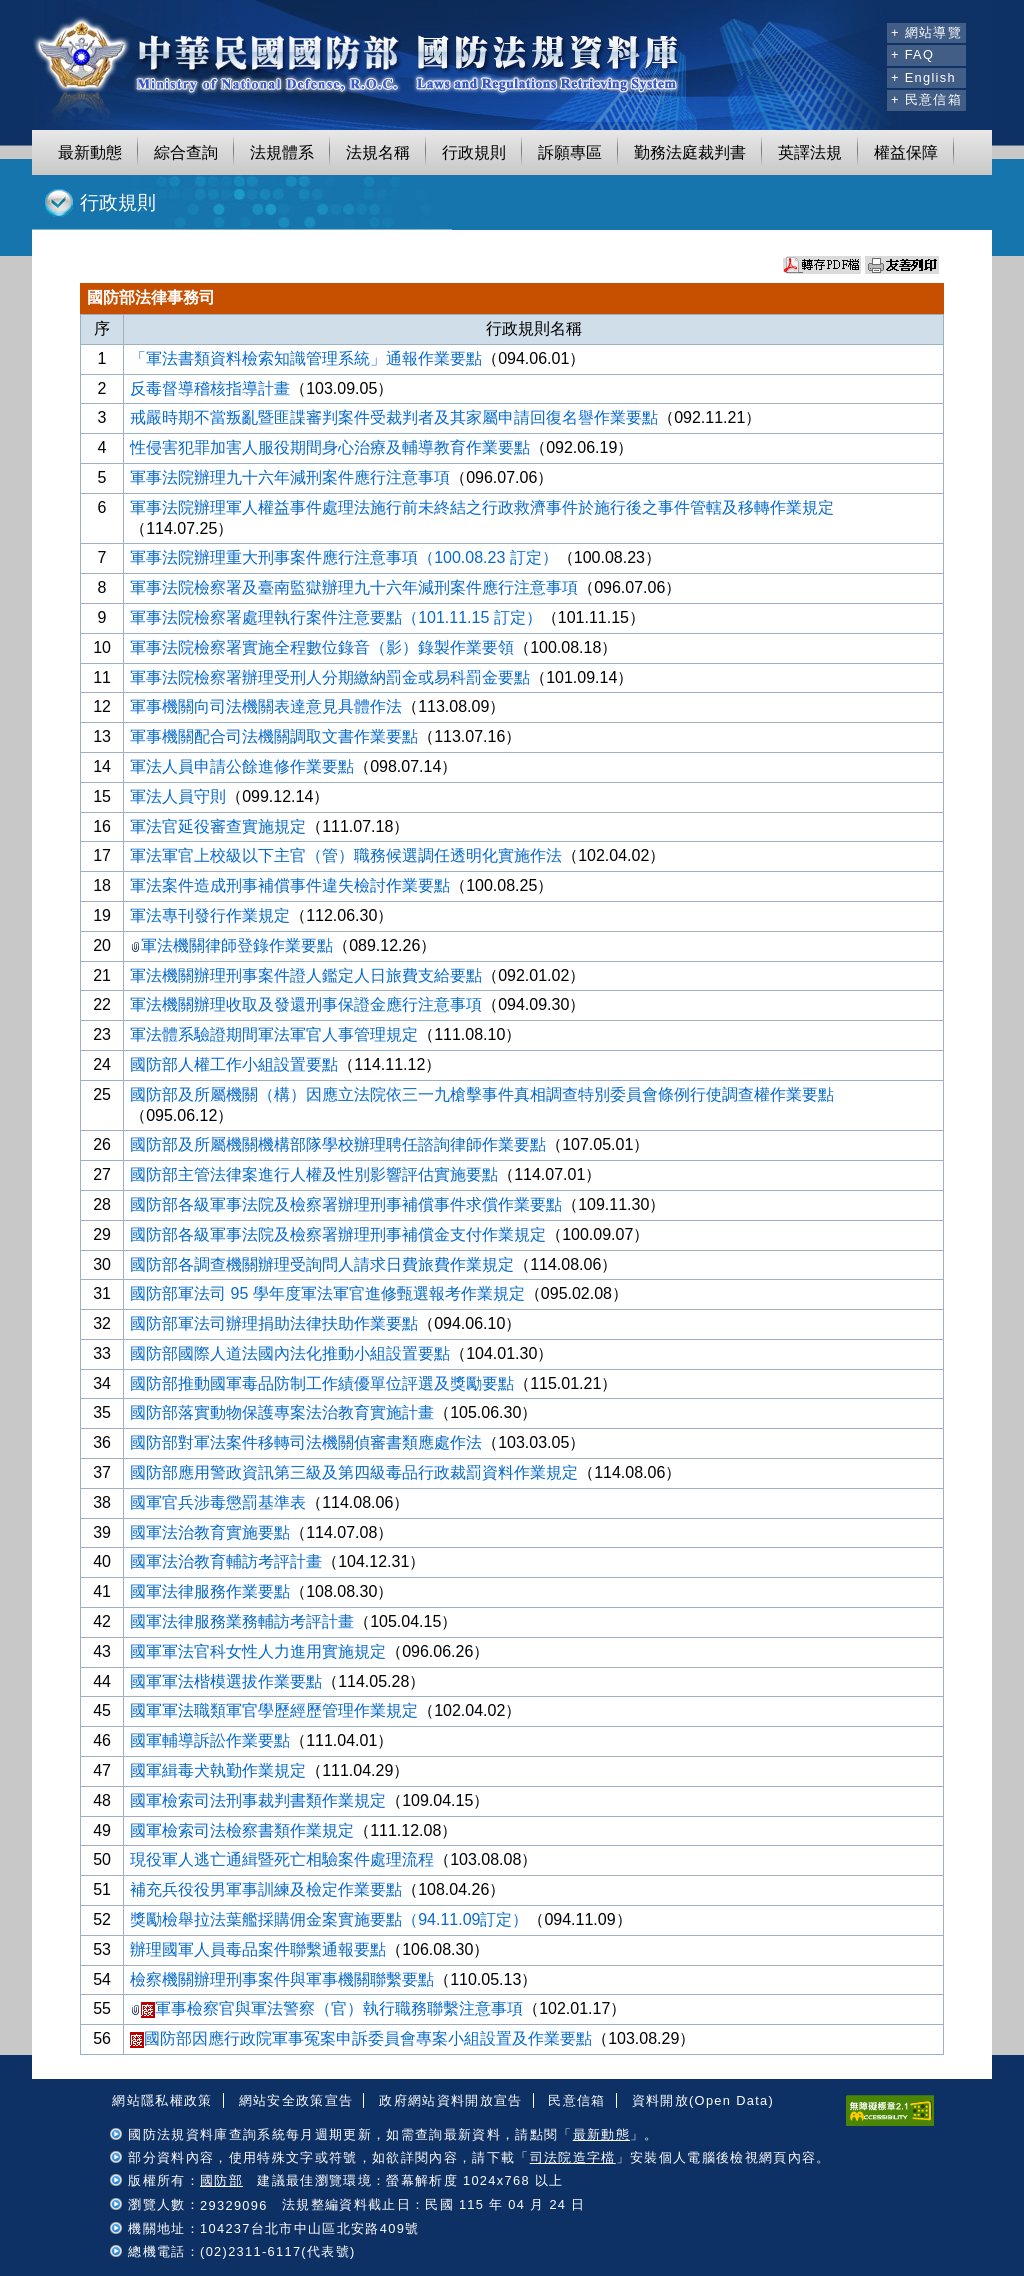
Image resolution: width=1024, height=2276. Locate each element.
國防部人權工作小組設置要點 (234, 1064)
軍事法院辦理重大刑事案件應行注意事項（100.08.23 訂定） (344, 557)
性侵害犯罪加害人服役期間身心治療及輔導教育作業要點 (330, 447)
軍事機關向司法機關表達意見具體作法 (266, 706)
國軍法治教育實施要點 (210, 1532)
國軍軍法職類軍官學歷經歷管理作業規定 (274, 1710)
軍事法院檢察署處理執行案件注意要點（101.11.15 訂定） (336, 617)
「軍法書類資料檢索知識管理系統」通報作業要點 (306, 358)
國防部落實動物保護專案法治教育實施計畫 (282, 1412)
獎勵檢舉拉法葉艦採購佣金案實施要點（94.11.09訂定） (329, 1919)
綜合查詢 (186, 152)
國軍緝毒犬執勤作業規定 (218, 1770)
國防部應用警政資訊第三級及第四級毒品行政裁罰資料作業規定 (354, 1472)
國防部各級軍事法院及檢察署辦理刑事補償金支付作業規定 (338, 1234)
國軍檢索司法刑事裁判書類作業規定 (258, 1800)
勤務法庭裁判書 (690, 152)
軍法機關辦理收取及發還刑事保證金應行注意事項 (306, 1004)
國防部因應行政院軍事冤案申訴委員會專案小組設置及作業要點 (361, 2038)
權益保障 (906, 152)
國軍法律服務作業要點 (210, 1591)
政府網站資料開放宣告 (450, 2100)
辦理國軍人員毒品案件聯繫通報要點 (258, 1949)
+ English (923, 77)
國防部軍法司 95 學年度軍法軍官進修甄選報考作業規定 (327, 1293)
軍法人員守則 (178, 796)
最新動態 (90, 152)
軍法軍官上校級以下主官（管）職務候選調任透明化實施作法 (346, 855)
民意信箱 (576, 2100)
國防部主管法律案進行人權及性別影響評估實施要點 (314, 1174)
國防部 (221, 2180)
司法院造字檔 (573, 2157)
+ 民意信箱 (926, 99)
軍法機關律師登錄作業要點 (231, 945)
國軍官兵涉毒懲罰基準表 (218, 1502)
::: (868, 30)
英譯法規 (810, 152)
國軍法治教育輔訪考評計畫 (226, 1561)
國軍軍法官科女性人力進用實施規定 (258, 1651)
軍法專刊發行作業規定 (210, 915)
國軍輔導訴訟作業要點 (210, 1740)
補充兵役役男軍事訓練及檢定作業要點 (266, 1889)
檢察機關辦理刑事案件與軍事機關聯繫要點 (282, 1979)
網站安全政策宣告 (296, 2100)
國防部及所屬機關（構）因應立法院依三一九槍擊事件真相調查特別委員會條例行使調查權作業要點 (482, 1094)
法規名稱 (378, 152)
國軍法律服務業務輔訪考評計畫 (242, 1621)
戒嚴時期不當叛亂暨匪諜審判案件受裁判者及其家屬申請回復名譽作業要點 (394, 417)
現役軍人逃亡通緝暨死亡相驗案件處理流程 (282, 1859)
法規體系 (282, 152)
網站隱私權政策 (162, 2100)
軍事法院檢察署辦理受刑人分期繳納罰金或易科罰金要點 (330, 677)
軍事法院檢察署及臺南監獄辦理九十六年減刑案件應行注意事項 (354, 587)
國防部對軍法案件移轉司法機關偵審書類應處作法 (306, 1442)
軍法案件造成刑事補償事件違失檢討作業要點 (290, 885)
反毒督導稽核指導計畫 (210, 388)
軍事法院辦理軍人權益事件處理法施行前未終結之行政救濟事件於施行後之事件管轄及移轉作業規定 (482, 507)
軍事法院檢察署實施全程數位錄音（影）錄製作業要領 (322, 647)
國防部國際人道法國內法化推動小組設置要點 (290, 1353)
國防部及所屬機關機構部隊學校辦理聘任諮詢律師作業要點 (338, 1144)
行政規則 (474, 152)
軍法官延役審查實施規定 (218, 826)
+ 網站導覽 (926, 32)
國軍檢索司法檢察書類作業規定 (242, 1830)
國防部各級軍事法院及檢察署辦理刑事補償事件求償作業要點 (346, 1204)
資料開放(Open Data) (703, 2100)
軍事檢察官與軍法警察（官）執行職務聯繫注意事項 (326, 2008)
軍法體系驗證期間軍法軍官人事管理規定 (274, 1034)
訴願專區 (570, 152)
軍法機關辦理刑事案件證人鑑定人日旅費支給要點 (306, 975)
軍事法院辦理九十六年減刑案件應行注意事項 (290, 477)
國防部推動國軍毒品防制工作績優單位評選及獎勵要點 (322, 1383)
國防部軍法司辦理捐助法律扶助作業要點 (274, 1323)
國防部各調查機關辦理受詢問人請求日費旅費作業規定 (322, 1264)
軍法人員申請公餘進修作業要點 (242, 766)
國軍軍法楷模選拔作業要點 (226, 1681)
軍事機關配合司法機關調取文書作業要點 (274, 736)
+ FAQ (912, 54)
